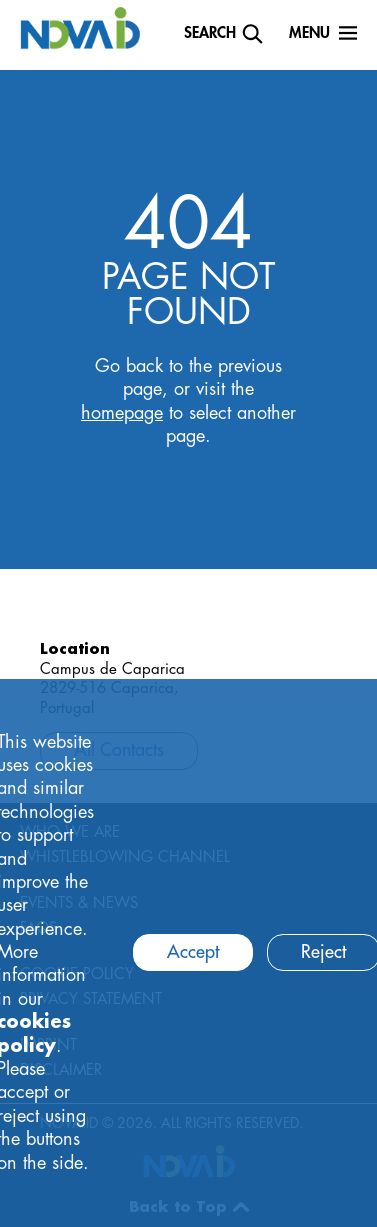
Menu (309, 33)
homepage (122, 413)
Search (210, 33)
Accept (193, 952)
